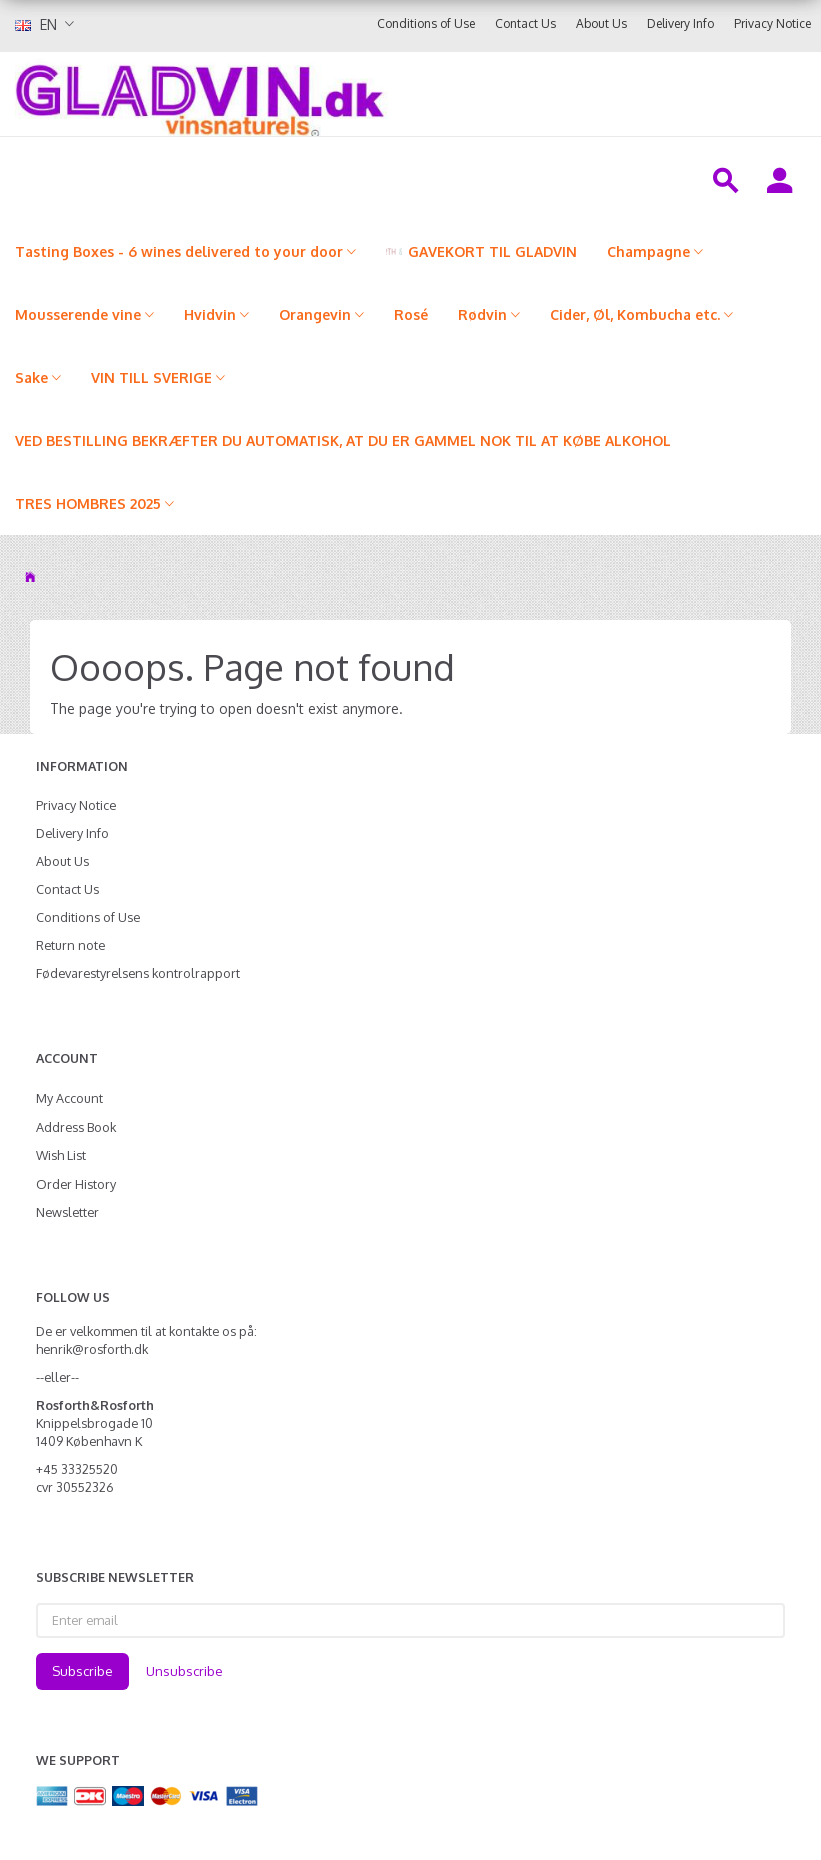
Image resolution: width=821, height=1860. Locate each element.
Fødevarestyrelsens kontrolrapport (138, 973)
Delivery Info (680, 23)
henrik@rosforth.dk (92, 1349)
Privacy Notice (772, 23)
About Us (601, 23)
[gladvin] (325, 94)
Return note (70, 945)
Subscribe (82, 1671)
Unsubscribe (184, 1671)
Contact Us (525, 23)
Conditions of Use (426, 23)
